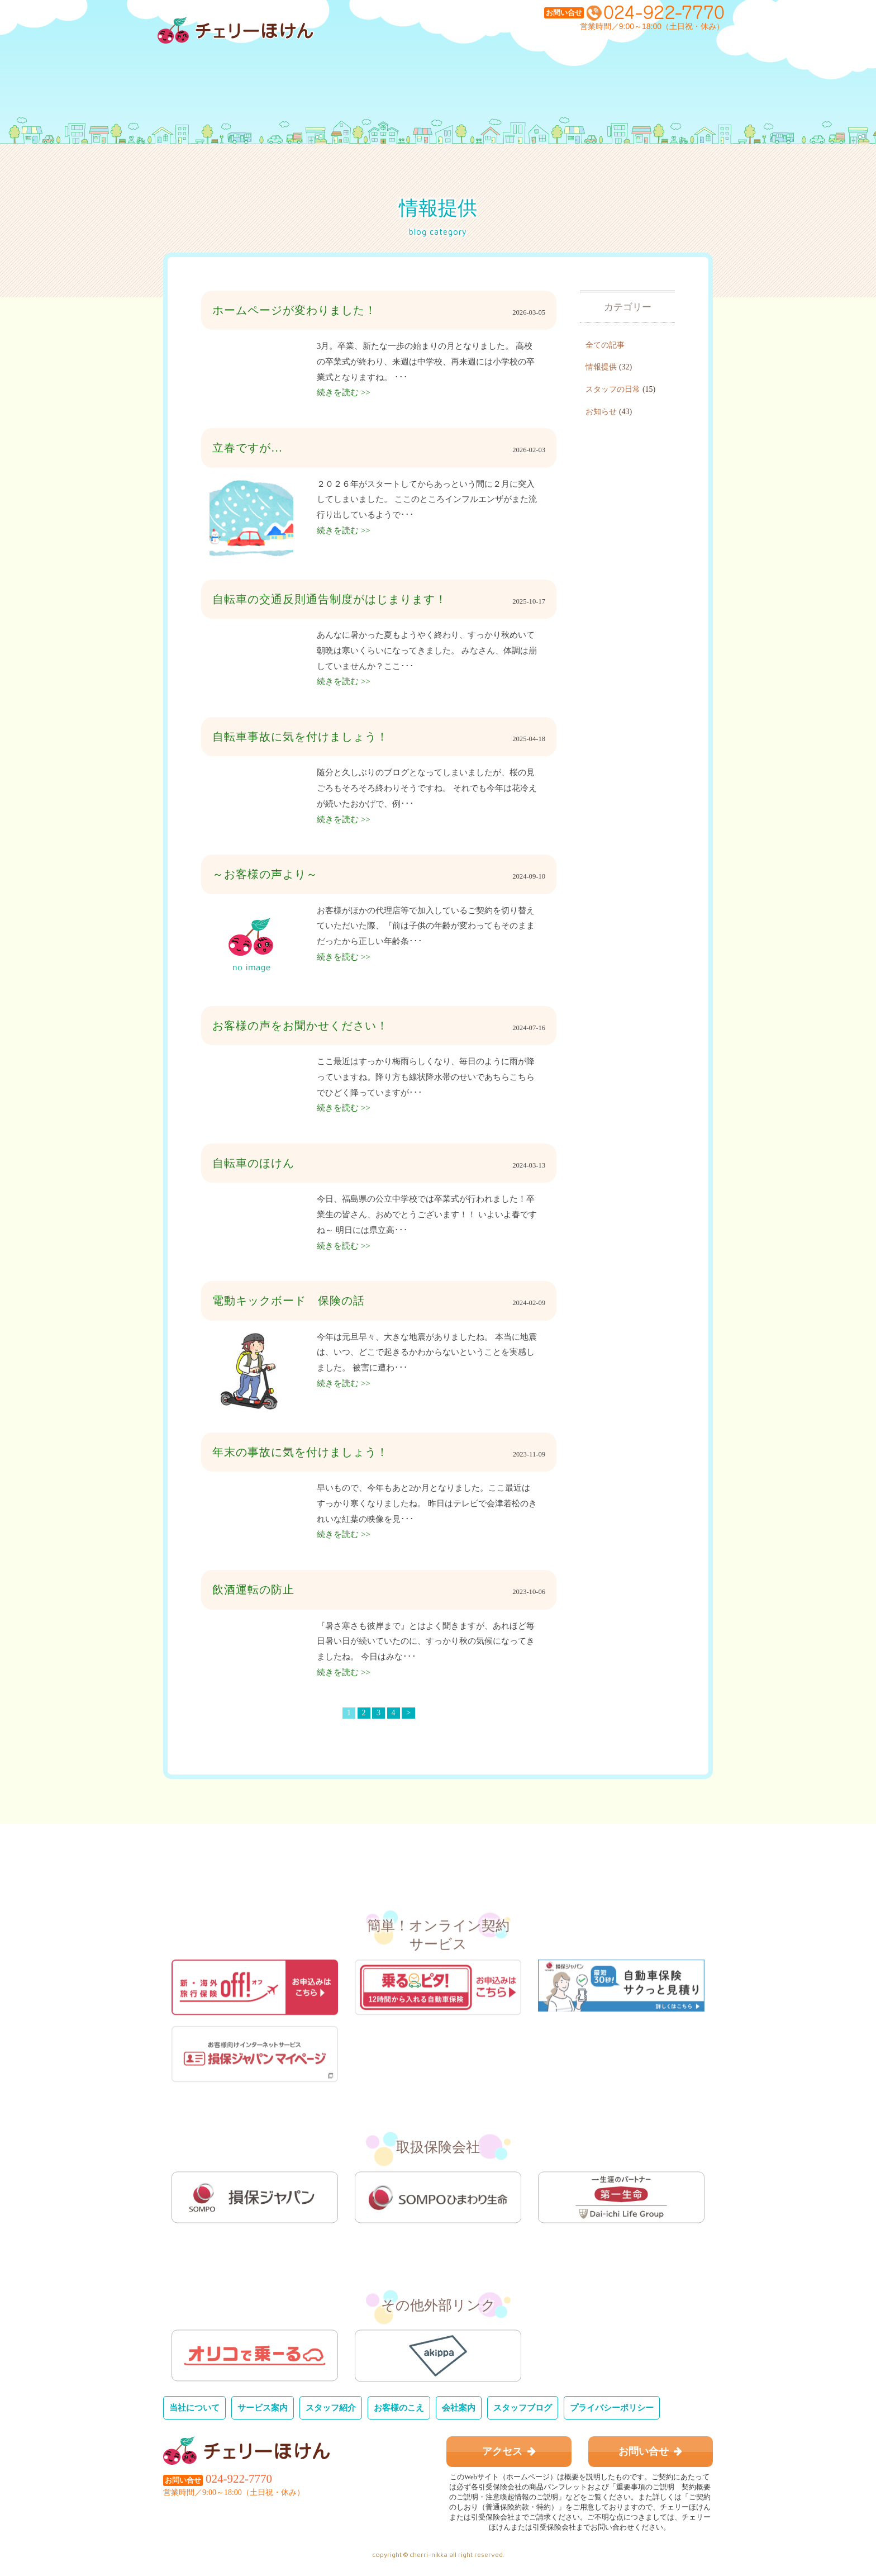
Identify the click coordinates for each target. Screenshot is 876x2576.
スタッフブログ (522, 2407)
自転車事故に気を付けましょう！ (300, 736)
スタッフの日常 (612, 389)
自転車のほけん (253, 1163)
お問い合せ (650, 2451)
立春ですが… (247, 448)
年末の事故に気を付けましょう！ (300, 1452)
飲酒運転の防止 (253, 1589)
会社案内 (458, 2407)
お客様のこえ (399, 2407)
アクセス (509, 2451)
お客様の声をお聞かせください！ (300, 1025)
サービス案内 (262, 2407)
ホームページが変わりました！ (294, 310)
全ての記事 (605, 345)
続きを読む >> (343, 392)
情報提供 (601, 367)
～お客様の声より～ (265, 874)
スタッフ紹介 (331, 2407)
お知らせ (601, 411)
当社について (194, 2407)
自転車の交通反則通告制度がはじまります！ (329, 599)
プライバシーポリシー (612, 2407)
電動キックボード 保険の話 (288, 1300)
